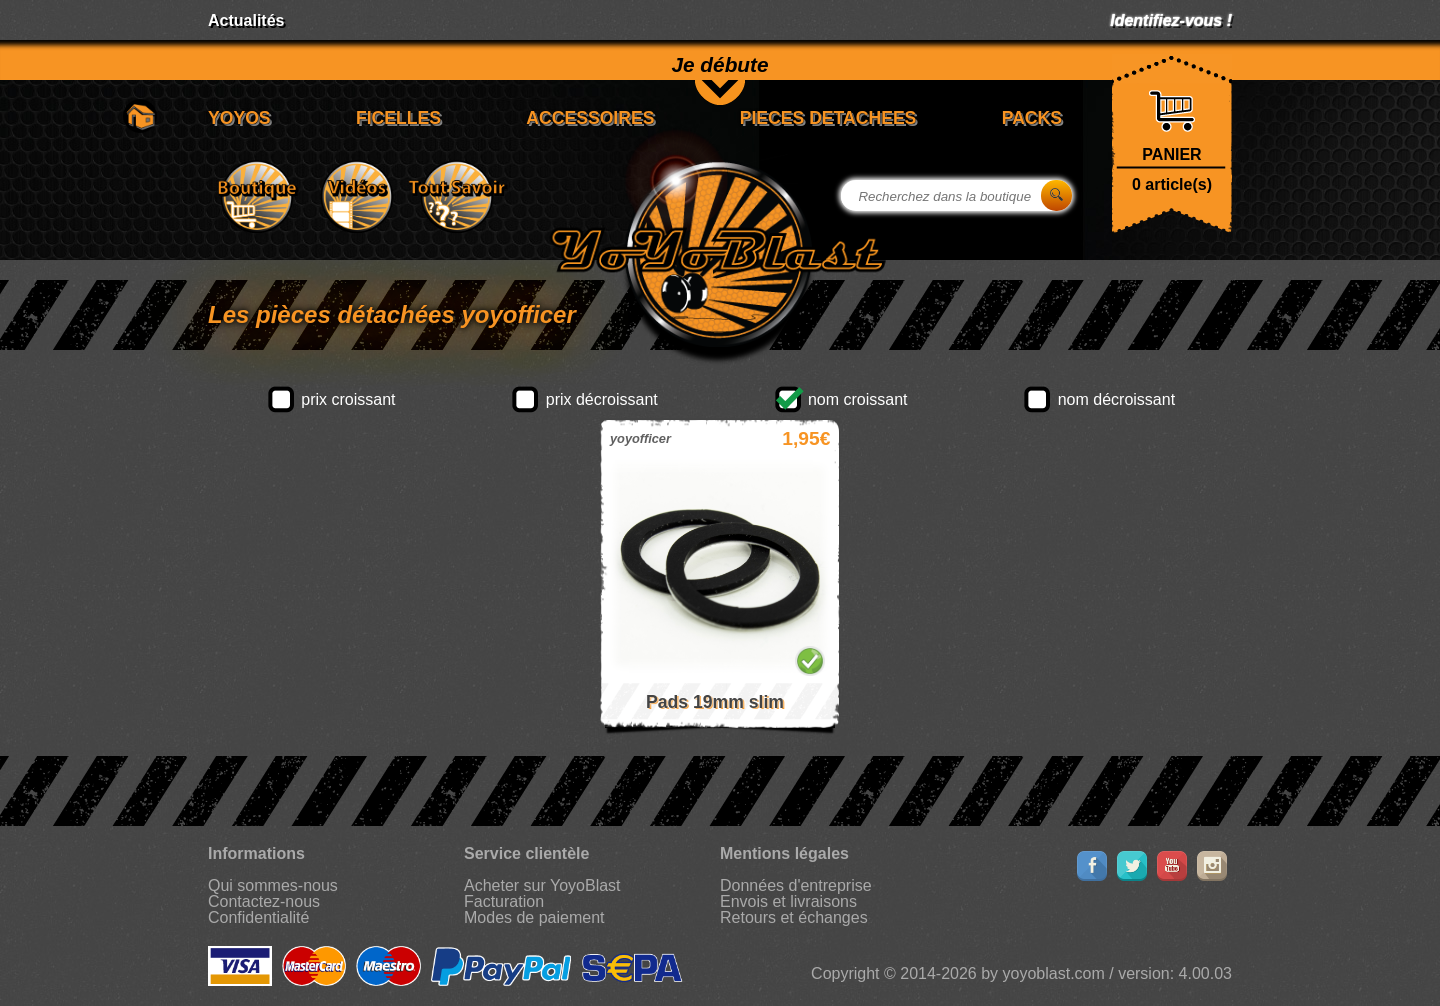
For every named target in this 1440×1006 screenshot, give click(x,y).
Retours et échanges (794, 917)
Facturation (504, 901)
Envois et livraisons (788, 901)
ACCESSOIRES (590, 118)
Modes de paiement (534, 917)
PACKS (1032, 118)
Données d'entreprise (796, 885)
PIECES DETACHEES (828, 118)
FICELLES (398, 118)
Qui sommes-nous (273, 885)
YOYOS (239, 118)
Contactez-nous (264, 901)
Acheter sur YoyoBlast (542, 885)
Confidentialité (258, 917)
